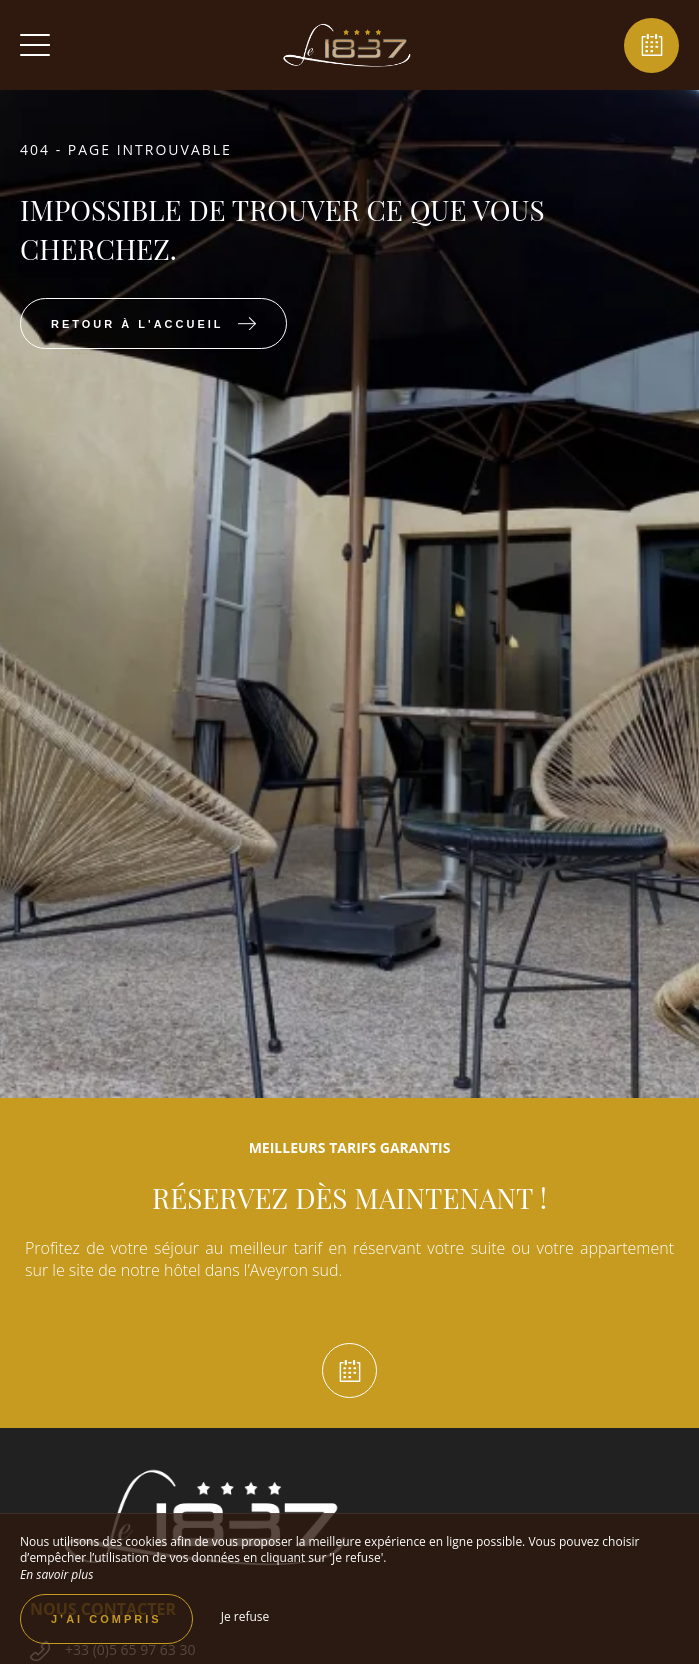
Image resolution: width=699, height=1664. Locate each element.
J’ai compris (106, 1619)
